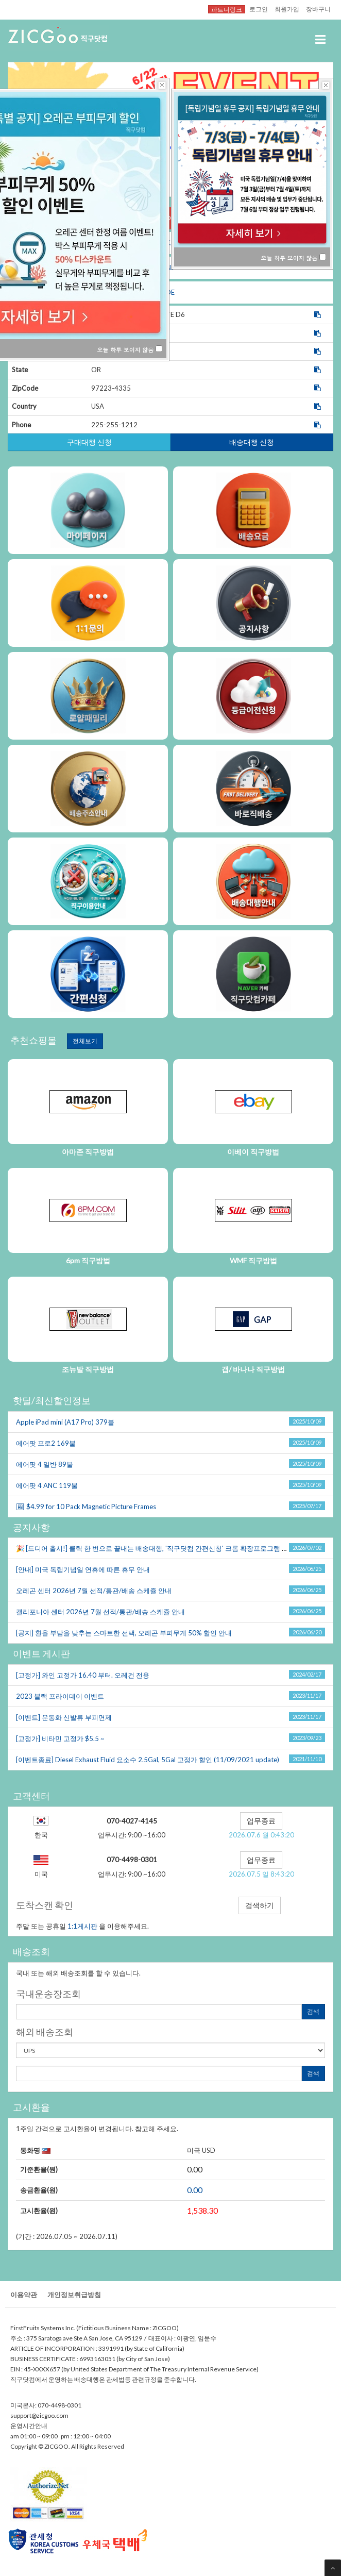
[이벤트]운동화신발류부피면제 (64, 1717)
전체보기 (85, 1041)
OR (170, 218)
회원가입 (287, 8)
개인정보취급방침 (74, 2294)
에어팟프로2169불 (46, 1443)
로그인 (258, 8)
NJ (170, 267)
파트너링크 (226, 9)
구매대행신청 (89, 442)
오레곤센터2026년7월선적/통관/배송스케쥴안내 (94, 1590)
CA (170, 243)
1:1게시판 (82, 1926)
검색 (313, 2011)
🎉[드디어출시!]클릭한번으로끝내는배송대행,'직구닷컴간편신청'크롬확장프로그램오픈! (157, 1548)
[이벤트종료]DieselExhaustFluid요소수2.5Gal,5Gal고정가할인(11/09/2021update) (147, 1759)
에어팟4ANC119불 (47, 1485)
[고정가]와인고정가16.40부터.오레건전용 (82, 1675)
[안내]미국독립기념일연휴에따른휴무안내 (83, 1569)
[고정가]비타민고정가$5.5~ (60, 1738)
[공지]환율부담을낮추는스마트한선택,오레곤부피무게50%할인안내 (124, 1633)
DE (170, 292)
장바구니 (318, 8)
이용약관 (23, 2294)
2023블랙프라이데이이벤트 (60, 1696)
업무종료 (261, 1820)
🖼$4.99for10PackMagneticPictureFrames (86, 1506)
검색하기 (259, 1905)
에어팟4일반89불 (44, 1464)
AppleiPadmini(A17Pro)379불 (65, 1422)
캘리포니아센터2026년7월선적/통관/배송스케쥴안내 (100, 1612)
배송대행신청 (251, 442)
